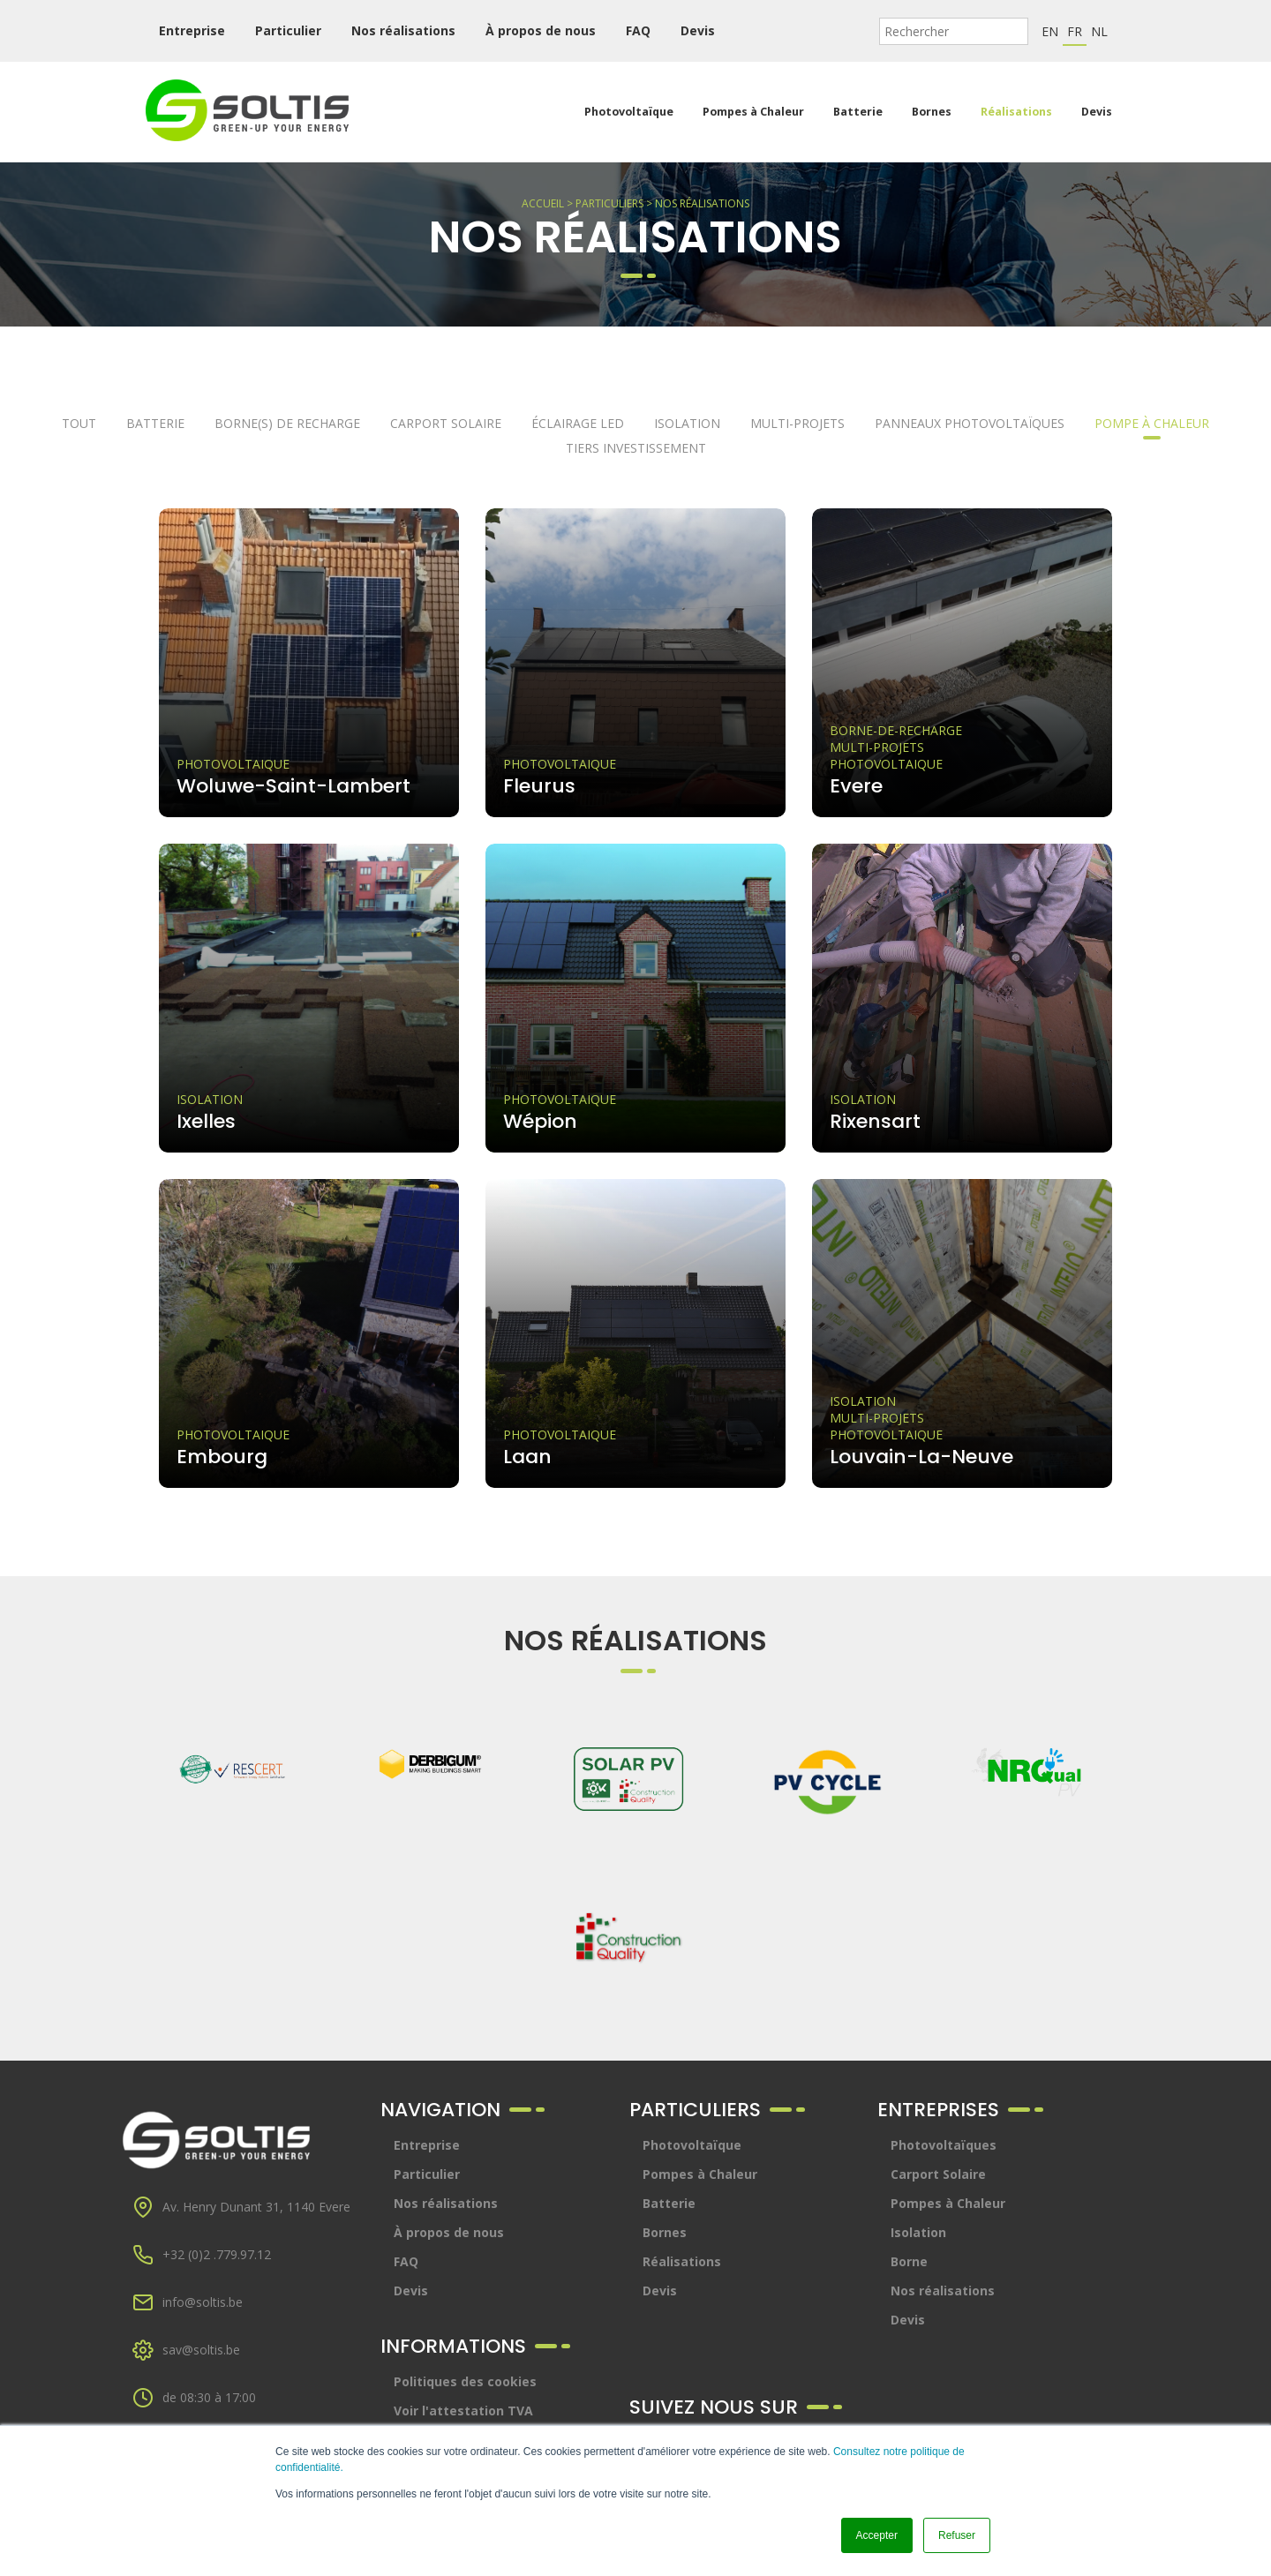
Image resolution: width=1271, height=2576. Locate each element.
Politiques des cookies (465, 2381)
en (1050, 31)
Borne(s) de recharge (287, 423)
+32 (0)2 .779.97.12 (216, 2254)
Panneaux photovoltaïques (969, 423)
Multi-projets (797, 423)
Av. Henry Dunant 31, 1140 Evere (256, 2206)
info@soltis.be (202, 2302)
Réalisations (1016, 111)
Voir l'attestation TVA (463, 2410)
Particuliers (609, 203)
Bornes (931, 111)
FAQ (638, 30)
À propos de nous (540, 30)
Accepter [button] (877, 2535)
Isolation (687, 423)
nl (1099, 31)
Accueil (543, 203)
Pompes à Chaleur (753, 111)
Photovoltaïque (628, 111)
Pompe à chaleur (1151, 423)
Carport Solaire (938, 2174)
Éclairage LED (577, 423)
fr (1074, 31)
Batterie (858, 111)
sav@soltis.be (201, 2349)
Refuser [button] (956, 2535)
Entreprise (192, 30)
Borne (909, 2261)
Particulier (288, 30)
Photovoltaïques (943, 2145)
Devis (698, 30)
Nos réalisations (403, 30)
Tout (79, 423)
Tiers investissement (636, 447)
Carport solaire (445, 423)
